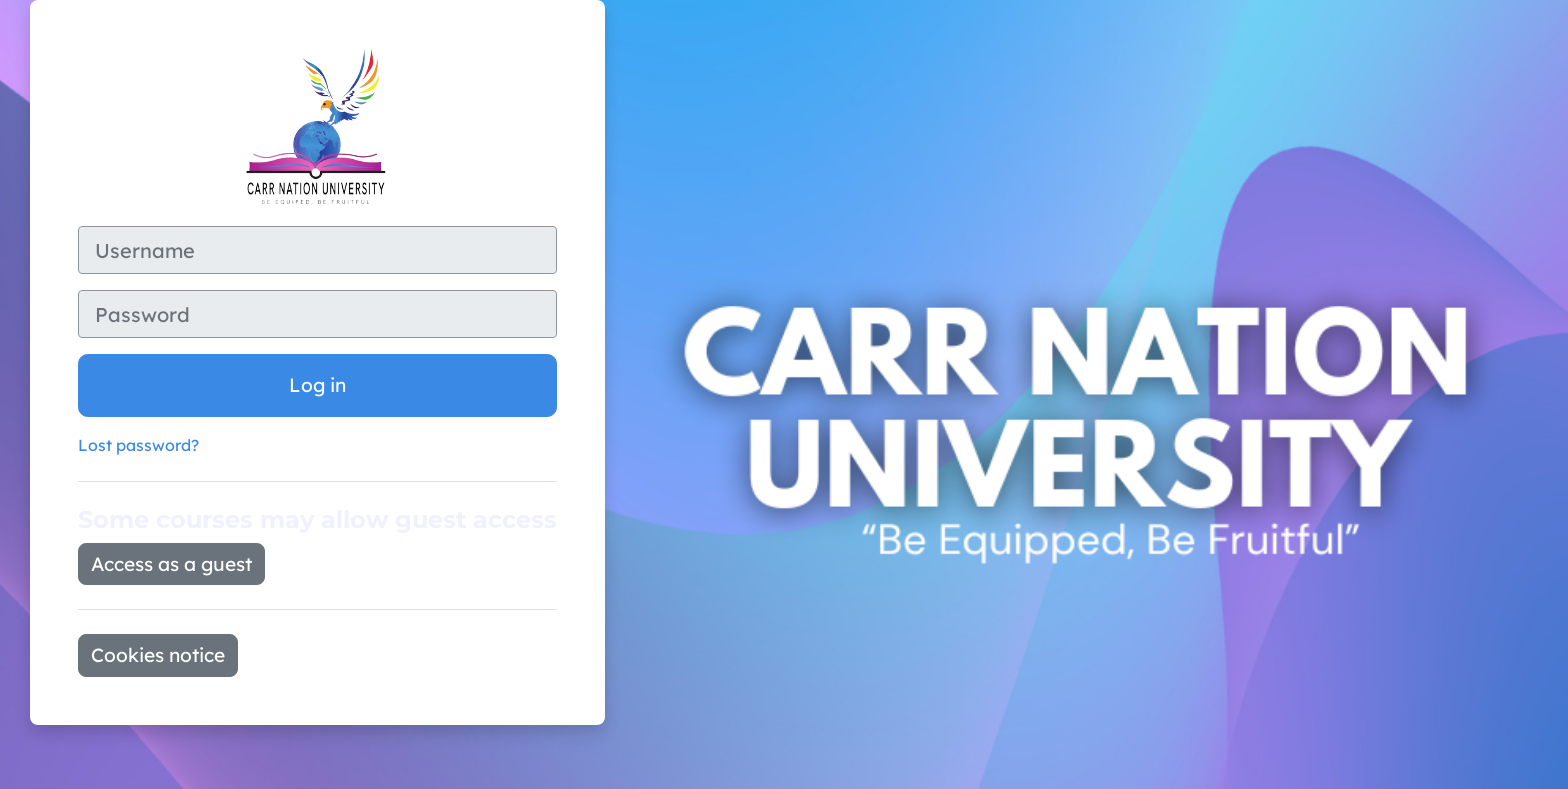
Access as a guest (171, 564)
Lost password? (138, 445)
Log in (317, 385)
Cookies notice (158, 655)
